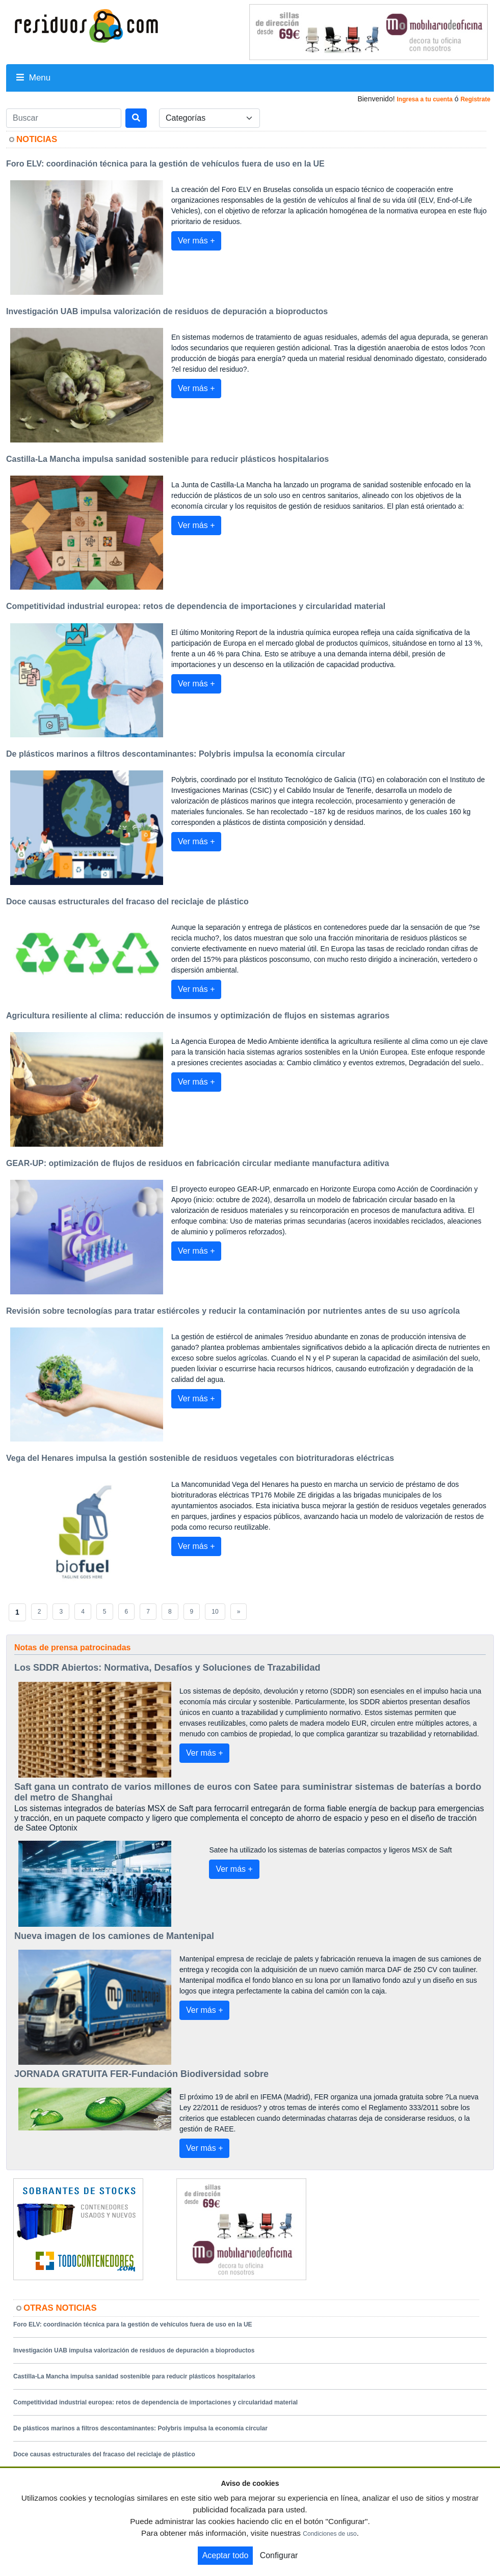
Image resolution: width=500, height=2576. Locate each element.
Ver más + (196, 240)
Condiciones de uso (329, 2533)
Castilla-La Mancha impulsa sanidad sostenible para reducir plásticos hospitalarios (134, 2376)
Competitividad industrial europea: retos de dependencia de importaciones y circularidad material (155, 2402)
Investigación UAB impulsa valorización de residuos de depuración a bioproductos (133, 2350)
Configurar (279, 2555)
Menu (33, 77)
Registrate (475, 99)
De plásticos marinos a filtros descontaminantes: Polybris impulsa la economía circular (140, 2428)
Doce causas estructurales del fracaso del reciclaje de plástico (104, 2454)
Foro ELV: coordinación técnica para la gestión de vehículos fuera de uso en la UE (132, 2324)
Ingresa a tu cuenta (424, 99)
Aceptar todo (225, 2555)
